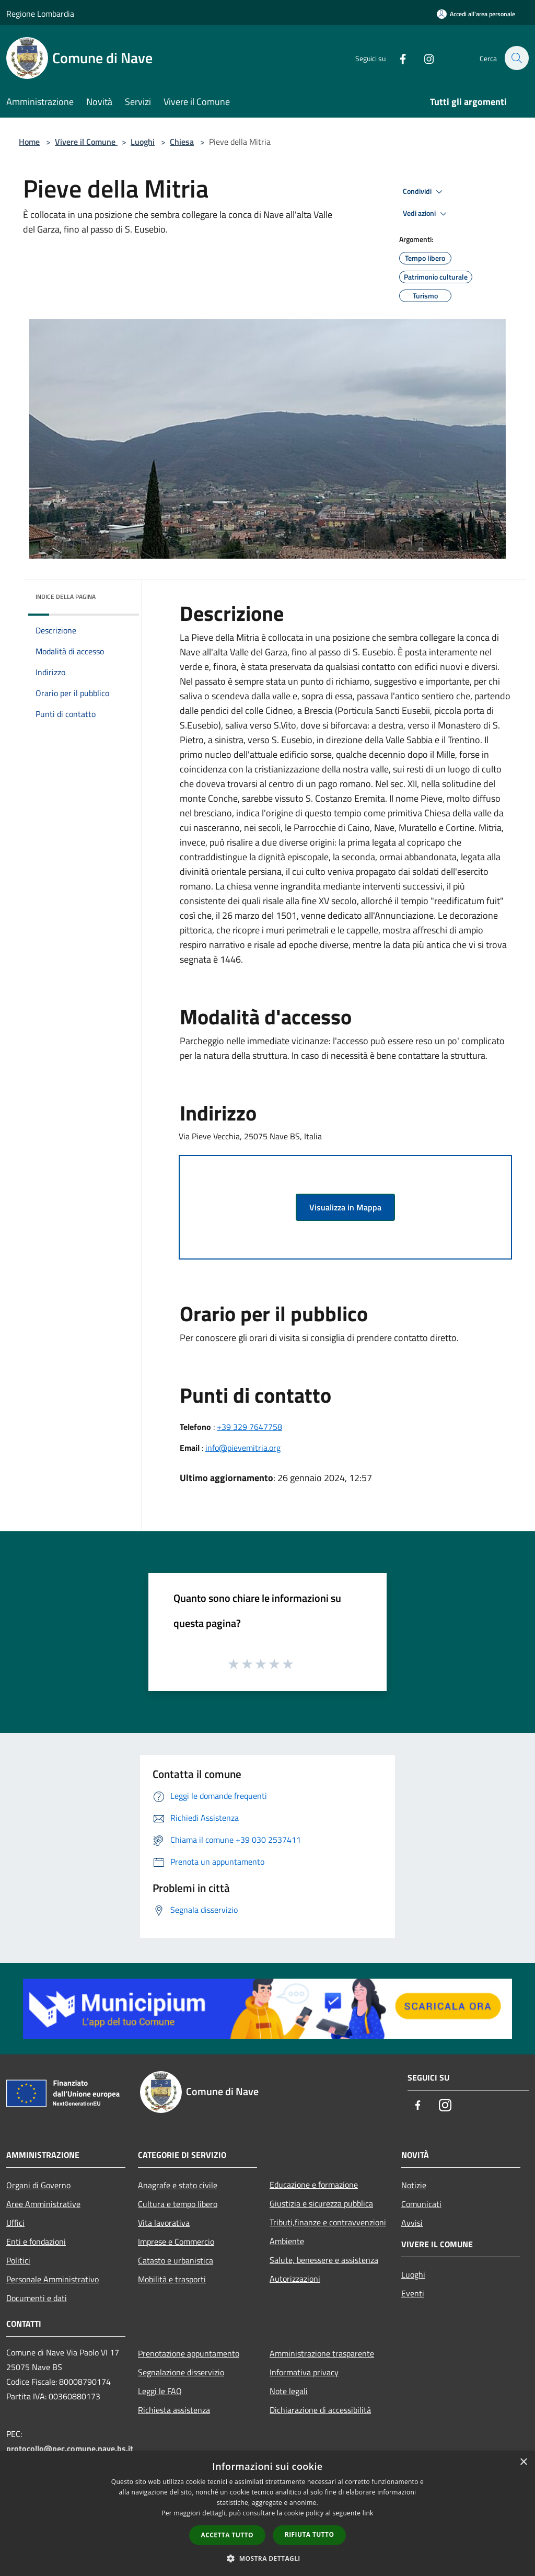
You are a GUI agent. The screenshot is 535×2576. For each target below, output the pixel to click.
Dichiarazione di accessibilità (320, 2410)
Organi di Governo (38, 2185)
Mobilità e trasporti (172, 2279)
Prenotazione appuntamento (188, 2353)
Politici (18, 2260)
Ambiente (287, 2241)
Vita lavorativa (164, 2222)
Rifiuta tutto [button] (309, 2534)
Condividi (424, 192)
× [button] (523, 2462)
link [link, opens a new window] (368, 2513)
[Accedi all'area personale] (476, 14)
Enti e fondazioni (36, 2241)
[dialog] (267, 2513)
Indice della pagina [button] (66, 597)
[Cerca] (516, 58)
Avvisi (412, 2222)
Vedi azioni (426, 213)
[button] (267, 2558)
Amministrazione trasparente (322, 2353)
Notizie (413, 2185)
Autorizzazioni (295, 2278)
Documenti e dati (36, 2298)
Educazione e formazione (314, 2184)
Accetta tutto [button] (227, 2535)
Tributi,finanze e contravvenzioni (328, 2222)
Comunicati (421, 2204)
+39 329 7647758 (249, 1426)
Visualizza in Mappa (345, 1207)
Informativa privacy (304, 2372)
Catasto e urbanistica (175, 2260)
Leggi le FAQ (160, 2391)
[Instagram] (423, 58)
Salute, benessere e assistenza (324, 2260)
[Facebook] (397, 58)
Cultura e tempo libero (177, 2204)
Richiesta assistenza (174, 2410)
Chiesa (182, 141)
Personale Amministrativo (52, 2279)
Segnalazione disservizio (181, 2372)
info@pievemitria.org (243, 1447)
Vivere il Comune (86, 141)
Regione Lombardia (40, 13)
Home (29, 141)
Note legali (289, 2391)
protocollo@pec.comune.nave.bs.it (69, 2448)
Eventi (412, 2293)
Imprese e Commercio (176, 2241)
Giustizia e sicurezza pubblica (321, 2203)
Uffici (15, 2222)
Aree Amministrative (43, 2204)
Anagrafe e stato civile (177, 2185)
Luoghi (143, 141)
